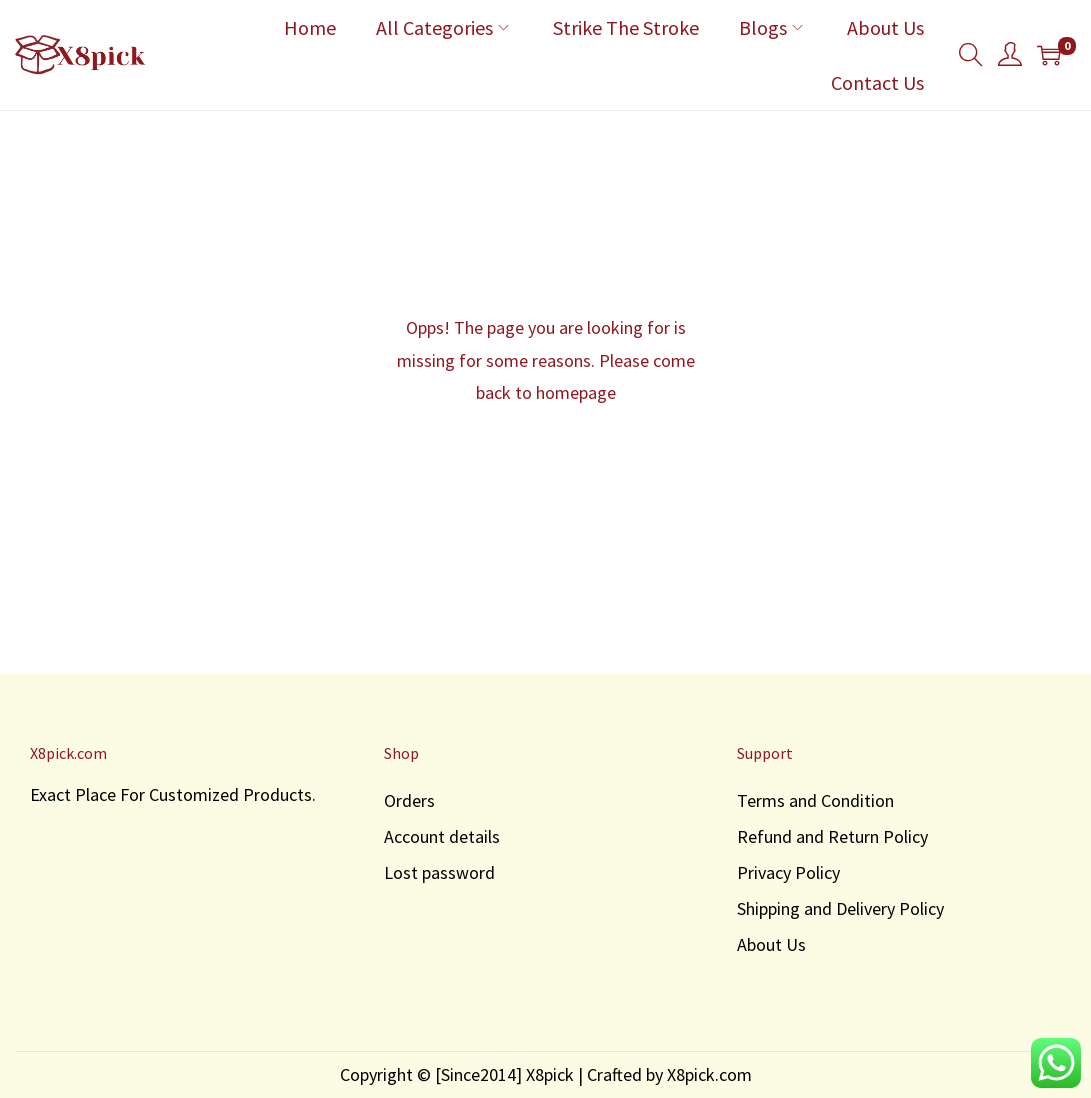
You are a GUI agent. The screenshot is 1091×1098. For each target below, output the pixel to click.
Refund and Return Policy (832, 836)
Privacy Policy (788, 872)
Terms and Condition (815, 800)
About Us (771, 944)
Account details (442, 836)
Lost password (439, 872)
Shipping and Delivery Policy (840, 908)
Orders (409, 800)
